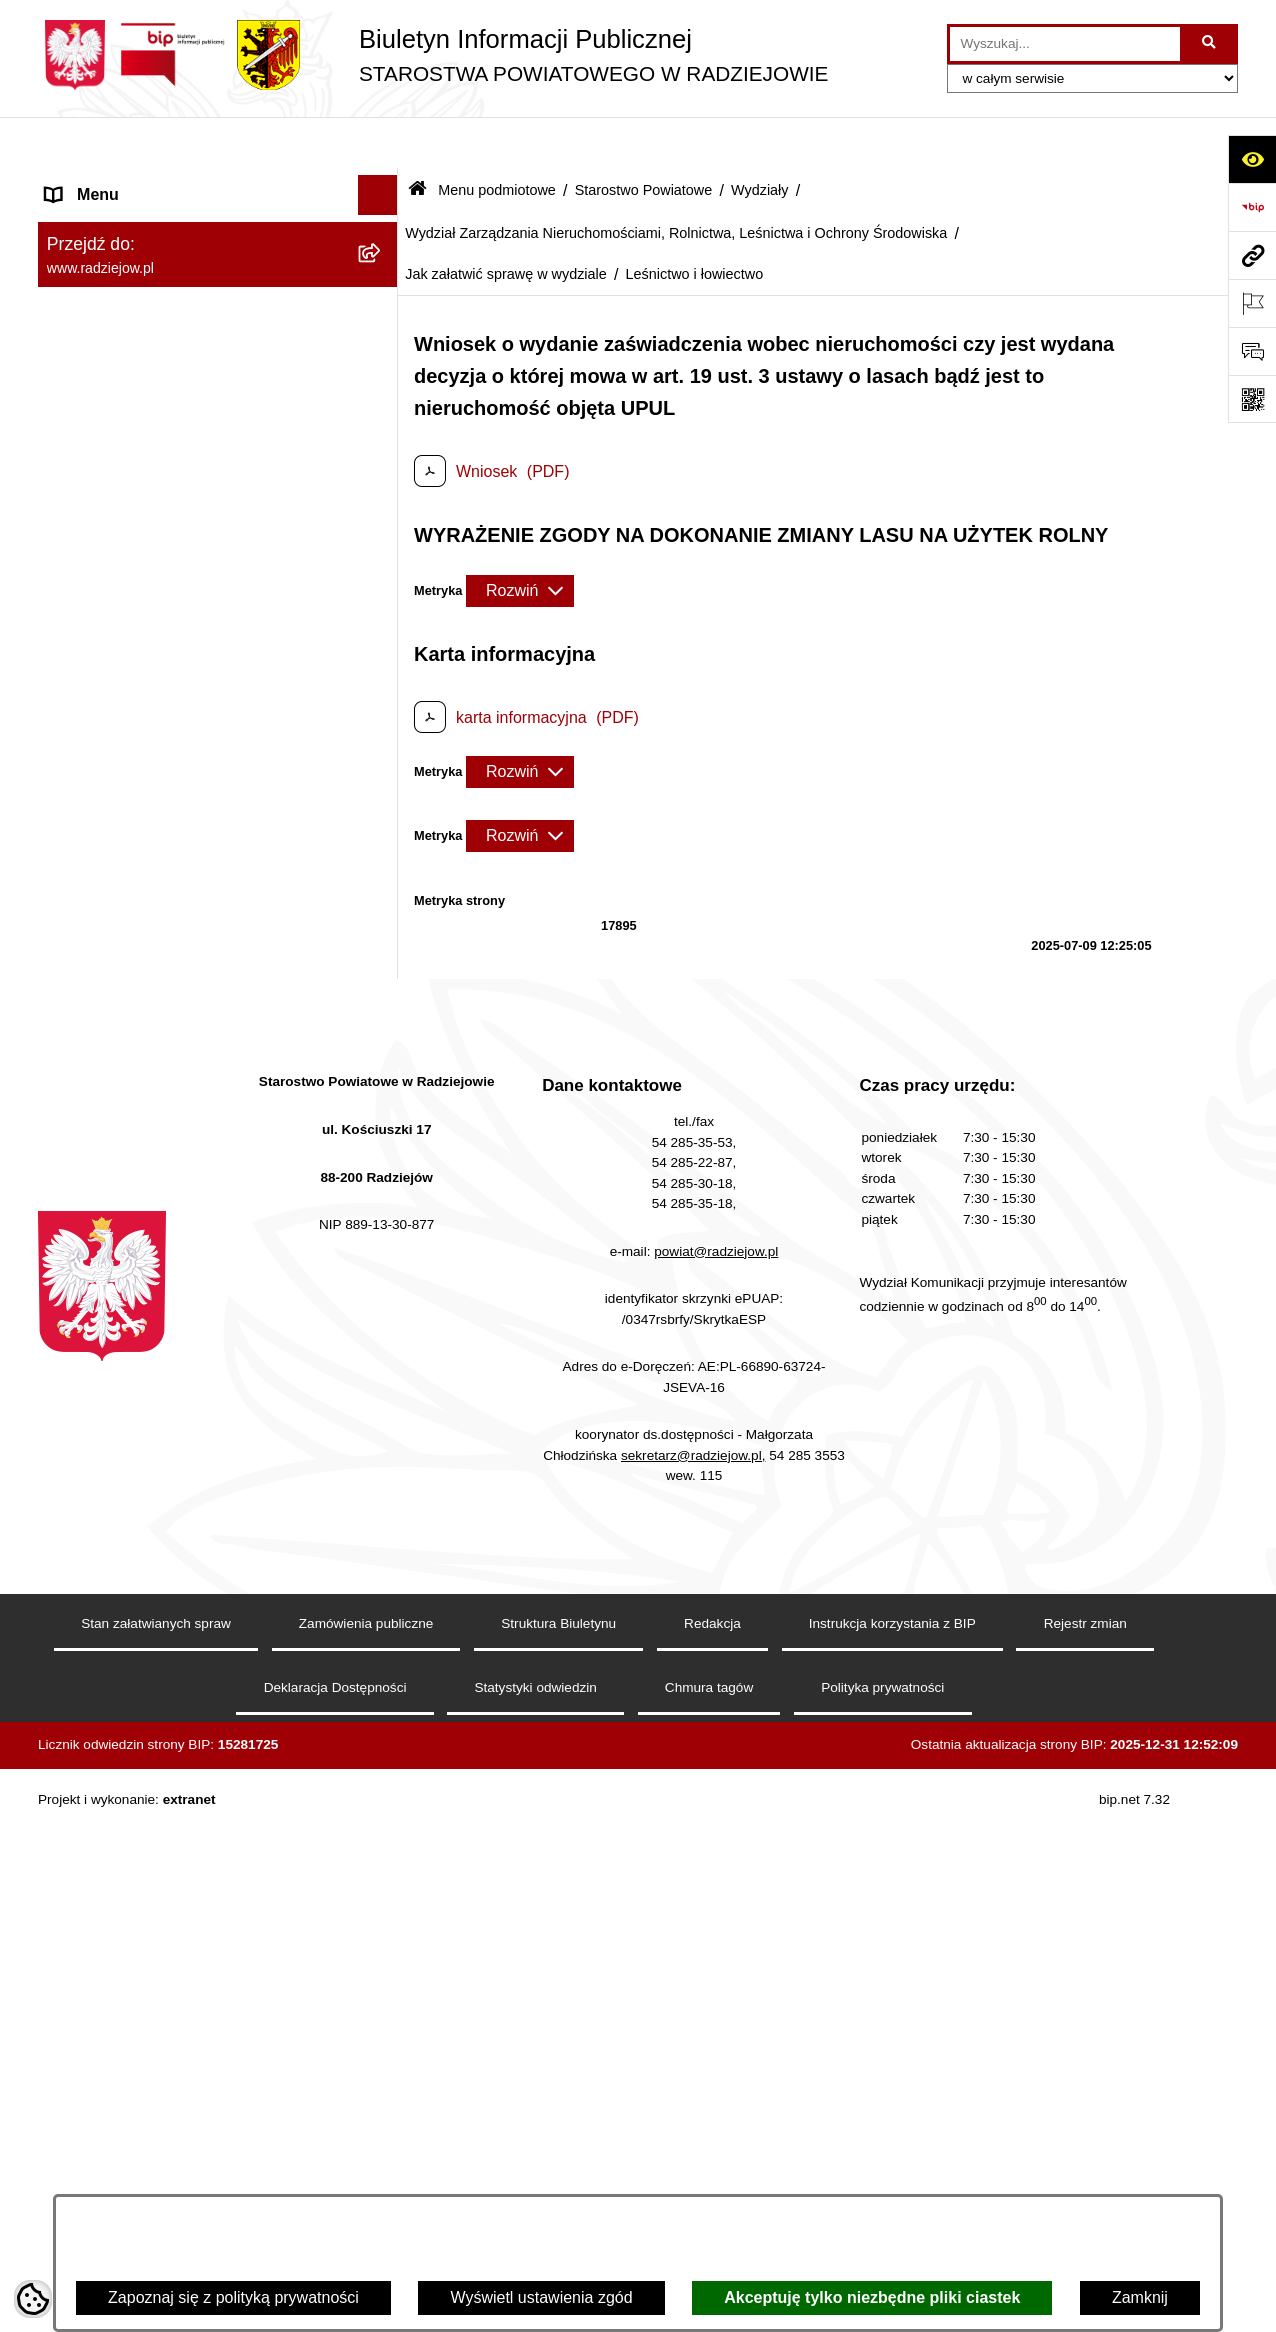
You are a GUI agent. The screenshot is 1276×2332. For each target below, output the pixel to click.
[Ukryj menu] (378, 144)
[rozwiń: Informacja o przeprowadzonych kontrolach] (382, 2143)
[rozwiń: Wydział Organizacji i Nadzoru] (382, 944)
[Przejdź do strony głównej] (433, 55)
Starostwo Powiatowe (644, 138)
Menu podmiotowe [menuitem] (111, 183)
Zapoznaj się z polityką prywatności (233, 2297)
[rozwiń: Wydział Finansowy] (382, 1806)
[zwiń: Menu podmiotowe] (382, 184)
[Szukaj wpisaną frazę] (1210, 44)
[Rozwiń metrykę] (520, 539)
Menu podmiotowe (497, 138)
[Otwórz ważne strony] (1252, 303)
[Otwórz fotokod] (1252, 399)
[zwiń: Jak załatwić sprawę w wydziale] (382, 1252)
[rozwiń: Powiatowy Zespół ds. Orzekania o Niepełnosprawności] (382, 1859)
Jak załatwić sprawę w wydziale (506, 222)
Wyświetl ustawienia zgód (541, 2297)
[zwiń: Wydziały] (382, 660)
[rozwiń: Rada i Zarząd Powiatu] (382, 289)
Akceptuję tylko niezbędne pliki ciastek (872, 2297)
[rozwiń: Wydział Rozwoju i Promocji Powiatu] (382, 997)
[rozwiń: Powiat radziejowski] (382, 236)
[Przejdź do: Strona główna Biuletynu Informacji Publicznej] (417, 139)
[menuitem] (218, 236)
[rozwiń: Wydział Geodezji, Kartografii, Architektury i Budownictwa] (382, 713)
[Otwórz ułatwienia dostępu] (1252, 159)
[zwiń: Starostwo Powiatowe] (382, 342)
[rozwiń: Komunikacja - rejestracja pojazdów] (382, 867)
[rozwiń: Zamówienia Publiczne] (382, 2090)
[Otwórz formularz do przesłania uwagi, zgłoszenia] (1252, 351)
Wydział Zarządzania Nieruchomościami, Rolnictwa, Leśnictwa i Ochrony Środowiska (676, 181)
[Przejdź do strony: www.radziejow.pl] (1252, 255)
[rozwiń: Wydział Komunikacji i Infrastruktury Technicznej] (382, 790)
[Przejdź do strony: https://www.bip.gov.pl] (1252, 207)
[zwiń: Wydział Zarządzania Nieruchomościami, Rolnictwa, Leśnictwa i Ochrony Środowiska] (382, 1074)
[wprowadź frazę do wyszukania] (1065, 44)
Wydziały (759, 138)
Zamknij (1140, 2297)
